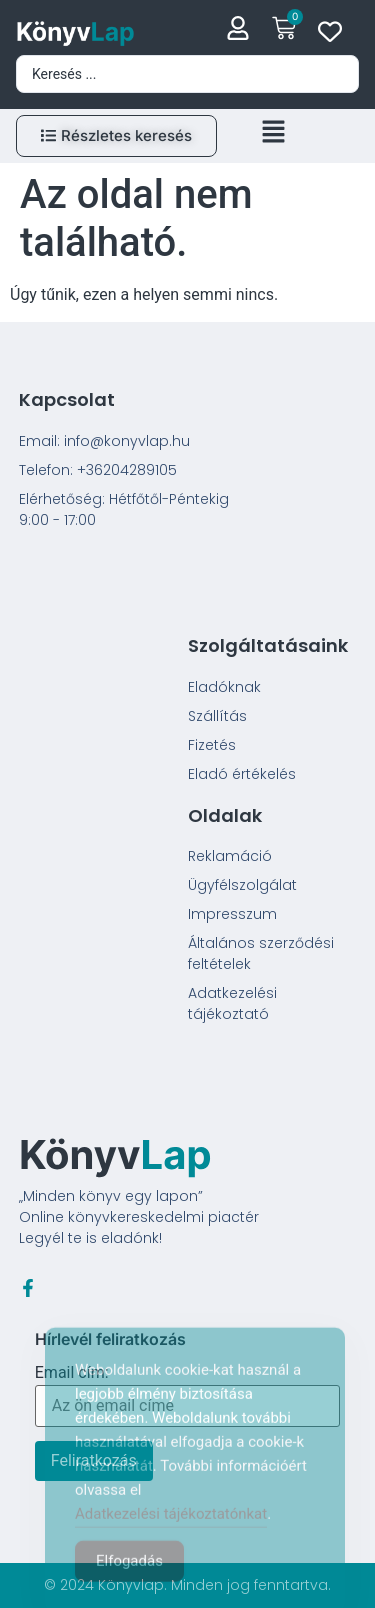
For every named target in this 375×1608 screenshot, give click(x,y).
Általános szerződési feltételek (261, 953)
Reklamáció (230, 856)
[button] (274, 136)
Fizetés (212, 745)
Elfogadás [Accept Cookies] (129, 1580)
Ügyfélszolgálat (242, 885)
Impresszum (232, 914)
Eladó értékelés (242, 774)
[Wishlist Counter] (330, 31)
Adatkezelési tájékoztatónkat (171, 1533)
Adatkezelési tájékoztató (232, 1003)
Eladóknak (224, 687)
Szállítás (217, 716)
